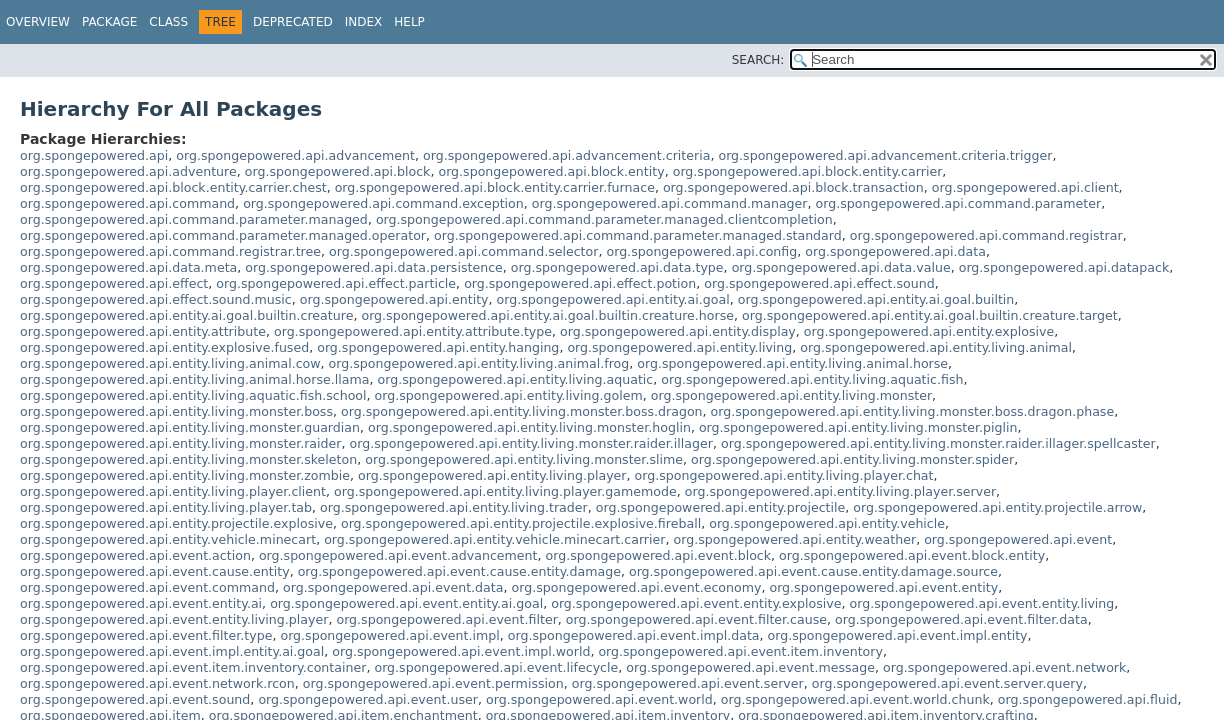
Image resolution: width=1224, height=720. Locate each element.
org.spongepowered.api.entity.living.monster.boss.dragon (522, 411)
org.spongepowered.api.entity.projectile (720, 507)
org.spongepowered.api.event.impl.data (634, 635)
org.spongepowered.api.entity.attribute (143, 331)
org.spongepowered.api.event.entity (883, 587)
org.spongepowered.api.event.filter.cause (696, 619)
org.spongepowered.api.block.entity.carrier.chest (173, 187)
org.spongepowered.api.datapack (1064, 267)
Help (409, 22)
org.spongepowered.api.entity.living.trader (454, 507)
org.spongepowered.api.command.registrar (986, 235)
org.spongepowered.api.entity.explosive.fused (164, 347)
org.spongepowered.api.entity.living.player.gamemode (505, 491)
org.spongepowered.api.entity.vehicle (827, 523)
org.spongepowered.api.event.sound (135, 699)
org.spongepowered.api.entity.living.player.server (840, 491)
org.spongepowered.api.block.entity (551, 171)
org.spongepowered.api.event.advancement (398, 555)
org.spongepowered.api (94, 155)
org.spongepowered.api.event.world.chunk (855, 699)
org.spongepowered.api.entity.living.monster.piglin (858, 427)
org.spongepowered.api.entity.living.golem (509, 395)
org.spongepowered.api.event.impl (389, 635)
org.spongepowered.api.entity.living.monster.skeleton (188, 459)
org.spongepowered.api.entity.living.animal (936, 347)
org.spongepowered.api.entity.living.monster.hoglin (529, 427)
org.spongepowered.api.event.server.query (947, 683)
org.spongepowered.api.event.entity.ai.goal (406, 603)
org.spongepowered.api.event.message (750, 667)
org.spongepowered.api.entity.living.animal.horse (792, 363)
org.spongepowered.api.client (1025, 187)
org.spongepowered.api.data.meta (128, 267)
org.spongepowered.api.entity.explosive (929, 331)
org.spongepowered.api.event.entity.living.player (174, 619)
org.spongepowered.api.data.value (841, 267)
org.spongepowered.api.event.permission (433, 683)
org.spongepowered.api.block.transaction (793, 187)
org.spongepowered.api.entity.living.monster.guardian (190, 427)
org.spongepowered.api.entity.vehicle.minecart (168, 539)
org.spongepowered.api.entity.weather (794, 539)
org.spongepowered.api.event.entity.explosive (696, 603)
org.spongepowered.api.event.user (368, 699)
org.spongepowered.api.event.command (147, 587)
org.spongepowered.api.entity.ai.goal (613, 299)
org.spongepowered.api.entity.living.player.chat (784, 475)
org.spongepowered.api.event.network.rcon (157, 683)
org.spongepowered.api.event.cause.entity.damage (459, 571)
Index (364, 22)
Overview (38, 22)
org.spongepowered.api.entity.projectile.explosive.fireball (521, 523)
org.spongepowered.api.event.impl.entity (898, 635)
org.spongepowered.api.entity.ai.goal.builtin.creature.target (930, 315)
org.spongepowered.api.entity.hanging (438, 347)
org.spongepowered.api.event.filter (446, 619)
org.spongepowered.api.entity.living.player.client (173, 491)
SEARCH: (758, 60)
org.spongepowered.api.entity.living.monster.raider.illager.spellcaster (938, 443)
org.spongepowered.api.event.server (688, 683)
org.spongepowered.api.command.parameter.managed (194, 219)
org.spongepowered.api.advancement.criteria (566, 155)
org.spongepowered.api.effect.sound (819, 283)
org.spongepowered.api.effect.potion (580, 283)
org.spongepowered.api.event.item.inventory (740, 651)
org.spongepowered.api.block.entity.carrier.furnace (495, 187)
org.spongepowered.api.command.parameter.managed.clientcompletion (604, 219)
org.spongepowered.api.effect (114, 283)
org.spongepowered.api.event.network (1004, 667)
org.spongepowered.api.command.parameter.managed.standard (638, 235)
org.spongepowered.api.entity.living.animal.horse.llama (195, 379)
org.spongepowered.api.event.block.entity (912, 555)
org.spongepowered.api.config (701, 251)
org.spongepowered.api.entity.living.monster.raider (180, 443)
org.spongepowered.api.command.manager (670, 203)
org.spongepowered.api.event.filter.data (961, 619)
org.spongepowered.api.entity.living (679, 347)
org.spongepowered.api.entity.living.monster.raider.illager (531, 443)
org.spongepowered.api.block (338, 171)
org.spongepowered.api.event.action (135, 555)
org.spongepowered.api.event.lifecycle (496, 667)
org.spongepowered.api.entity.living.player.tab (166, 507)
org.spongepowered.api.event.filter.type (146, 635)
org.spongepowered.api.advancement (295, 155)
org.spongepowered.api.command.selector (463, 251)
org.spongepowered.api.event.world (599, 699)
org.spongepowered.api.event (1018, 539)
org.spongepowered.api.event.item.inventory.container (193, 667)
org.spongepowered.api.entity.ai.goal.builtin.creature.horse (547, 315)
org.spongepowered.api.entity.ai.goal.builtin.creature (186, 315)
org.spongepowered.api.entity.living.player (492, 475)
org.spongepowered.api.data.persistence (374, 267)
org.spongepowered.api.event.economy (637, 587)
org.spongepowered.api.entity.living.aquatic (516, 379)
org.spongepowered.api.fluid (1088, 699)
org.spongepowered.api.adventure (128, 171)
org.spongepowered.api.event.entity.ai (141, 603)
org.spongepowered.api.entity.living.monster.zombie (185, 475)
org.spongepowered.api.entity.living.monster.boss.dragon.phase (913, 411)
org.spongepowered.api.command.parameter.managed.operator (223, 235)
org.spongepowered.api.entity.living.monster (791, 395)
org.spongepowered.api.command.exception (383, 203)
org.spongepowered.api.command (127, 203)
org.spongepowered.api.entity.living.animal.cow (170, 363)
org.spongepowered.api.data (895, 251)
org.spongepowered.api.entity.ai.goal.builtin (876, 299)
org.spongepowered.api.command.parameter (959, 203)
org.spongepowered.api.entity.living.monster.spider (852, 459)
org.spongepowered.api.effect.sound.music (156, 299)
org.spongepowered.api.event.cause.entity (155, 571)
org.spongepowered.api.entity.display (678, 331)
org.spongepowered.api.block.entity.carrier (808, 171)
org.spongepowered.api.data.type (617, 267)
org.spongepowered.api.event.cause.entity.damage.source (813, 571)
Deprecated (293, 22)
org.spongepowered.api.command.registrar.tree (170, 251)
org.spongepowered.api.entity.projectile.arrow (997, 507)
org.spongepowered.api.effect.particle (336, 283)
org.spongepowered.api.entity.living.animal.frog (479, 363)
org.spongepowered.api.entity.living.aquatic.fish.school (193, 395)
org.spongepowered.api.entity (394, 299)
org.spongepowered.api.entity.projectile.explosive (176, 523)
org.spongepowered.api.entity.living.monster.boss (176, 411)
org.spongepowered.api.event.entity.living (982, 603)
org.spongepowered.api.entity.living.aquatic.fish (812, 379)
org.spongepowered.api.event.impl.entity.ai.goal (172, 651)
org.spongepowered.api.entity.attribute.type (413, 331)
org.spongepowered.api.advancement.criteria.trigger (885, 155)
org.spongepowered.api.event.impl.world (461, 651)
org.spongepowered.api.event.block (659, 555)
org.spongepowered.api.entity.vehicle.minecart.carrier (494, 539)
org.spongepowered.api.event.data (393, 587)
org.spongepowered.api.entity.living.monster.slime (524, 459)
